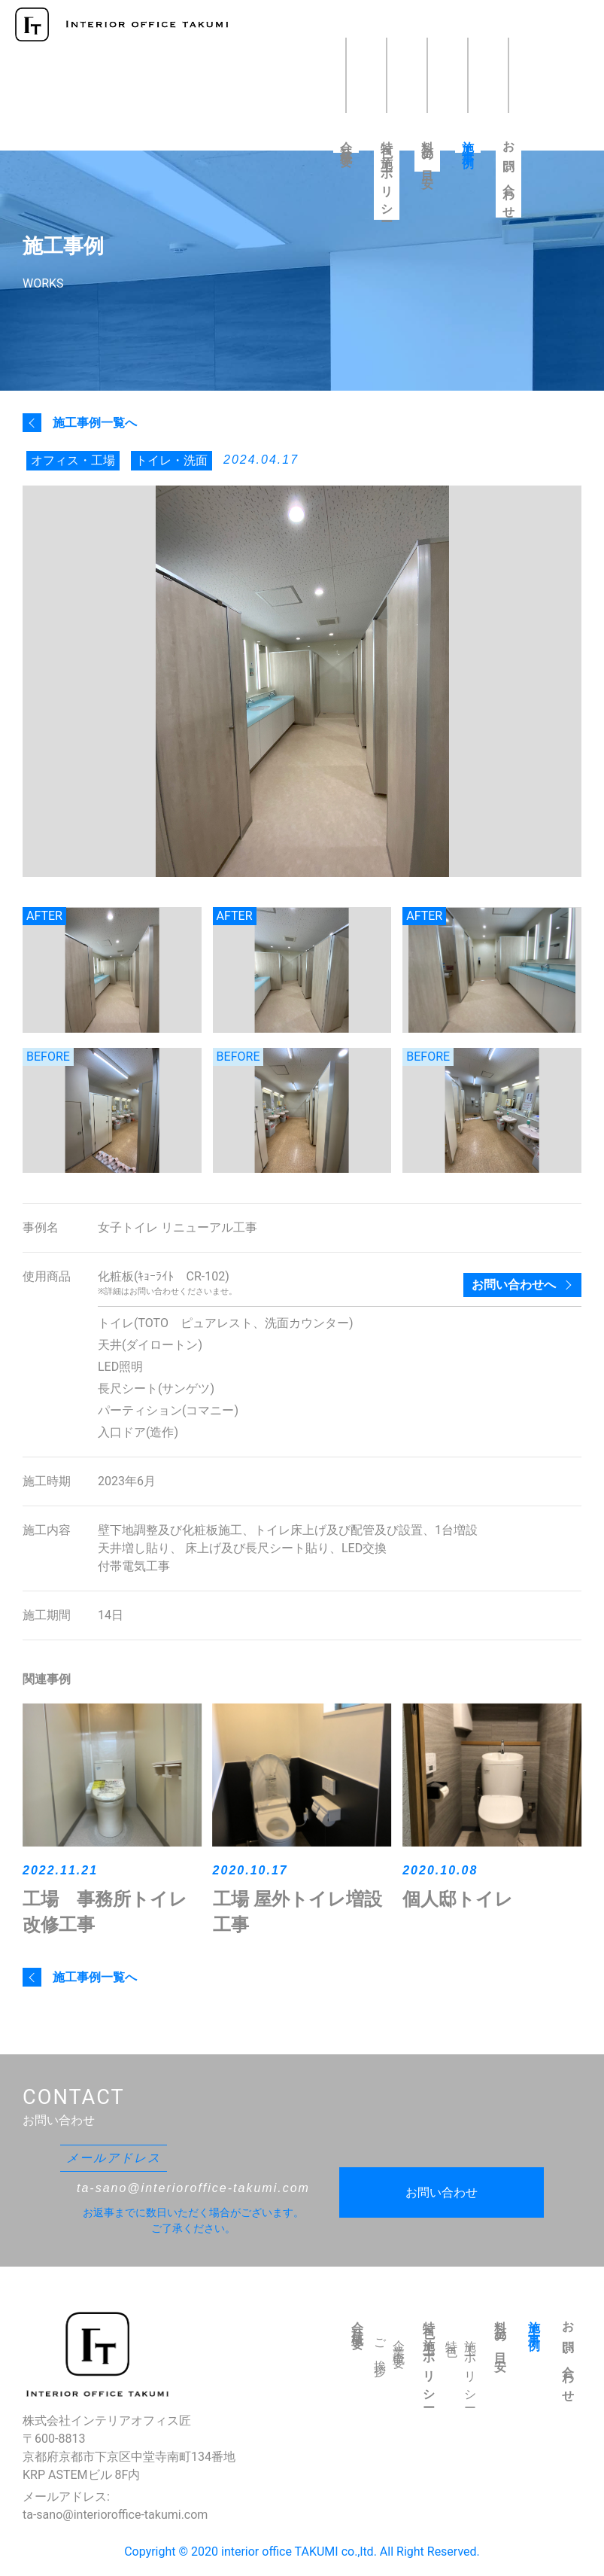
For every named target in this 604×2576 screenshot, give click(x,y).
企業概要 (399, 2343)
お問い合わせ (509, 175)
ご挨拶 (380, 2346)
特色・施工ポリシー (387, 176)
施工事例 (468, 142)
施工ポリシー (470, 2369)
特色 (452, 2337)
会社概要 (346, 142)
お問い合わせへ (514, 1284)
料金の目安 (427, 152)
